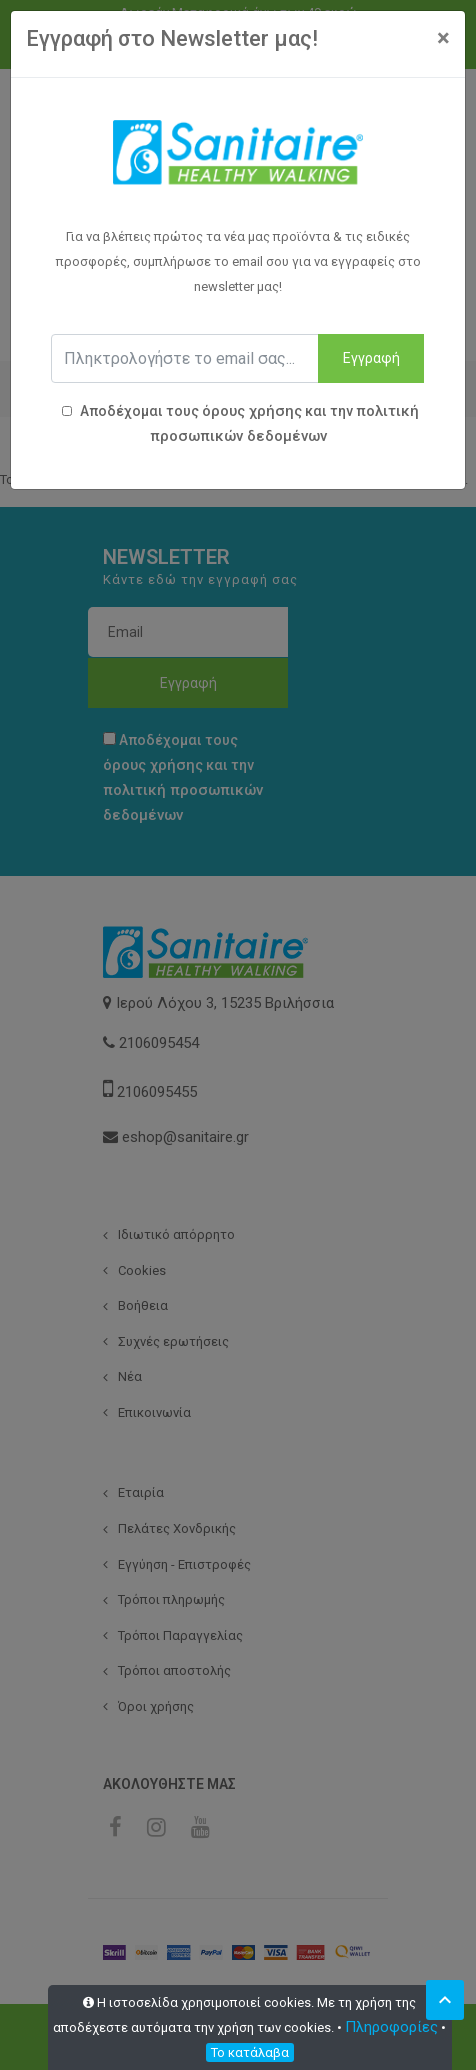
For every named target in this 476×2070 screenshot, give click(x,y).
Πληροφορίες (391, 2027)
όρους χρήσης (252, 411)
